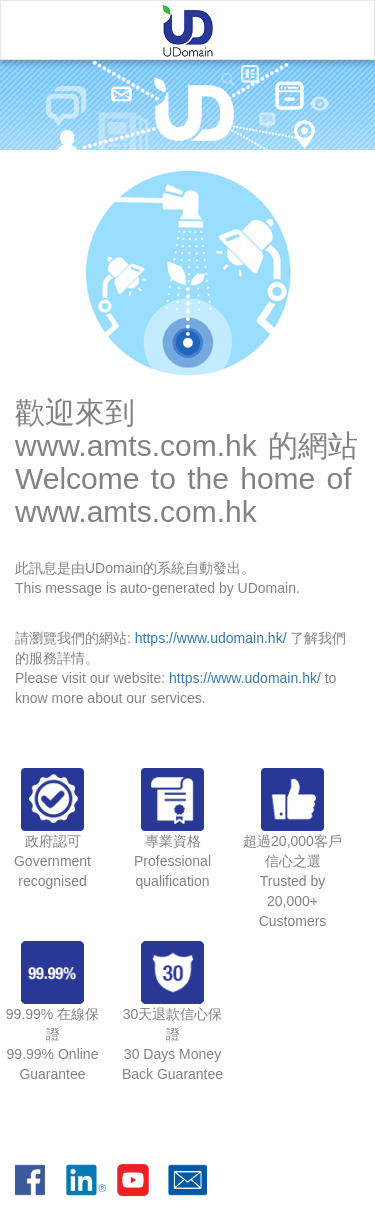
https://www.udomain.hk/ (211, 638)
